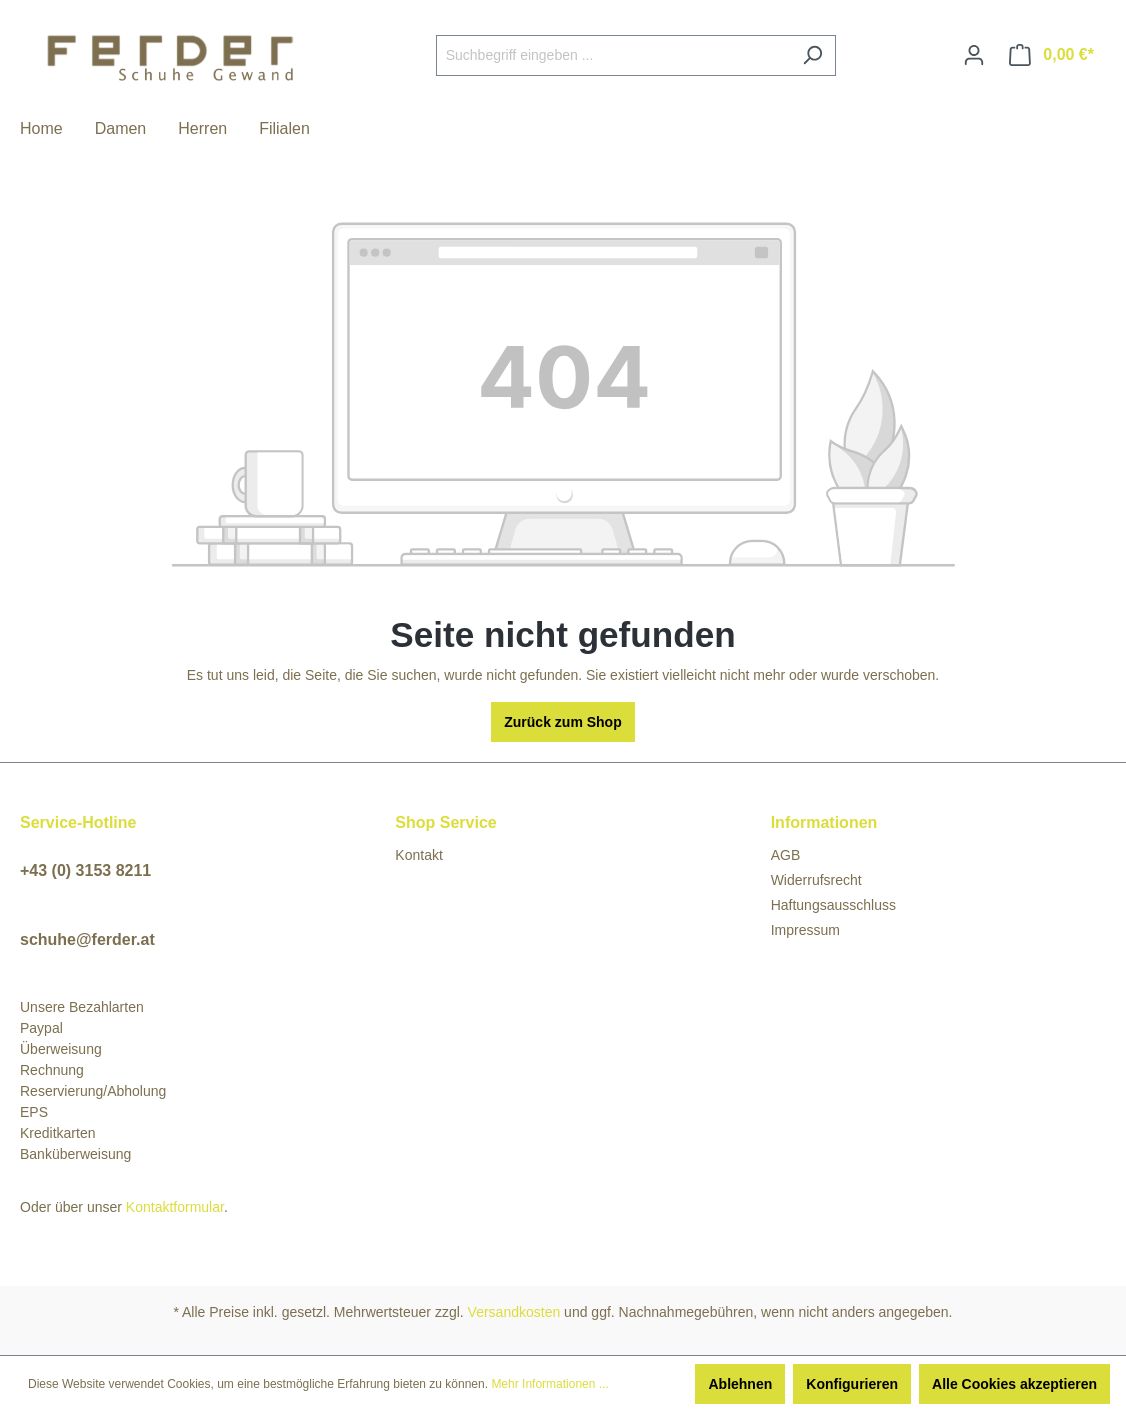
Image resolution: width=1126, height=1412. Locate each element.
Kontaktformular (175, 1207)
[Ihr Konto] (974, 55)
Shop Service (445, 822)
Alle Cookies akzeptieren (1014, 1384)
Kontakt (418, 855)
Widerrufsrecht (816, 880)
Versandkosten (514, 1312)
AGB (786, 855)
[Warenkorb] (1051, 55)
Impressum (805, 930)
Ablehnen (740, 1384)
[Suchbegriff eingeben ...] (613, 55)
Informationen (824, 822)
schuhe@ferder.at (87, 939)
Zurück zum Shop (562, 722)
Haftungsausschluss (833, 905)
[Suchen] (812, 55)
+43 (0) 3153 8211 (85, 870)
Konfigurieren (852, 1384)
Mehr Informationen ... (549, 1384)
